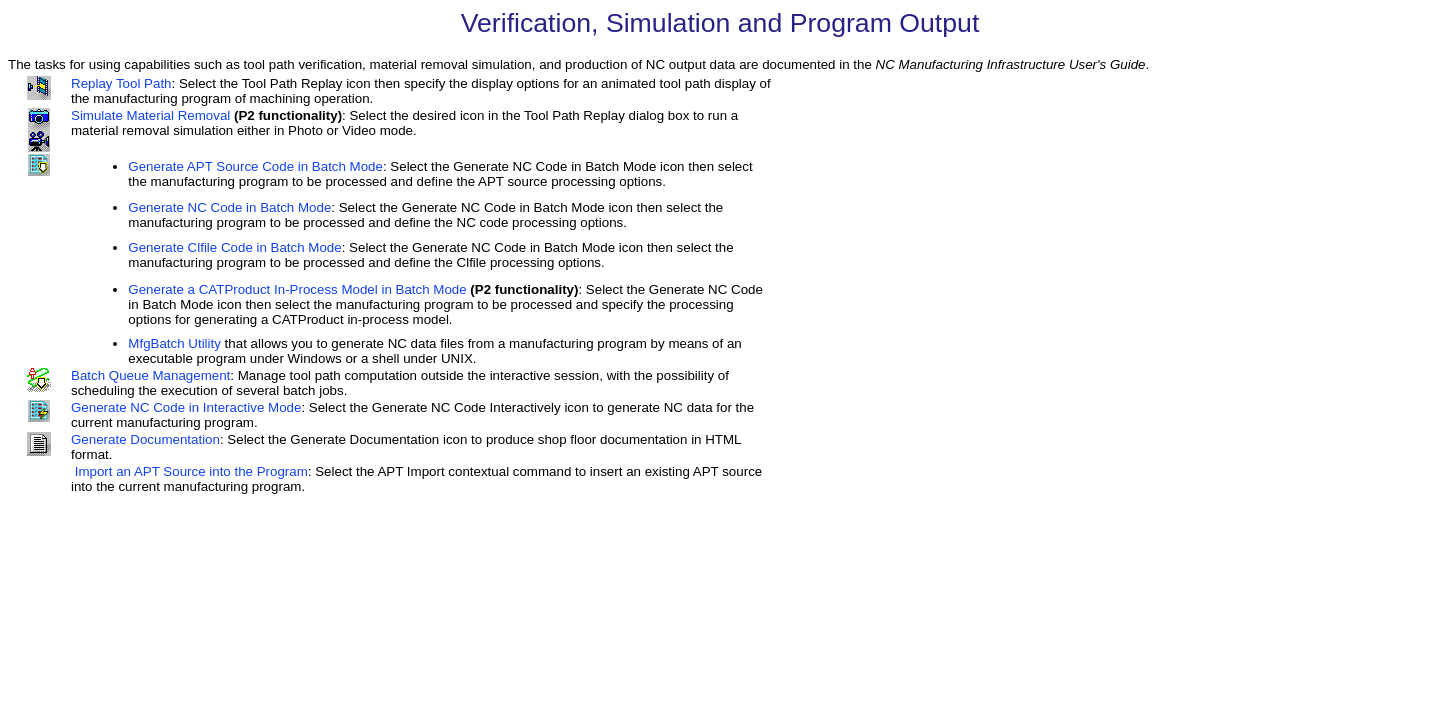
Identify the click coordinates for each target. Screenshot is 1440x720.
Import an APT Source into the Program (191, 471)
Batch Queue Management (150, 375)
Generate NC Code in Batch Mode (229, 207)
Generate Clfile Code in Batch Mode (234, 247)
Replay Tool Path (121, 83)
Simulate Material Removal (150, 115)
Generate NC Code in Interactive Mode (186, 407)
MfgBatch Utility (174, 343)
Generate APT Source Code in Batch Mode (255, 166)
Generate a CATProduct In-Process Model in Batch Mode (297, 289)
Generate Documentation (145, 439)
